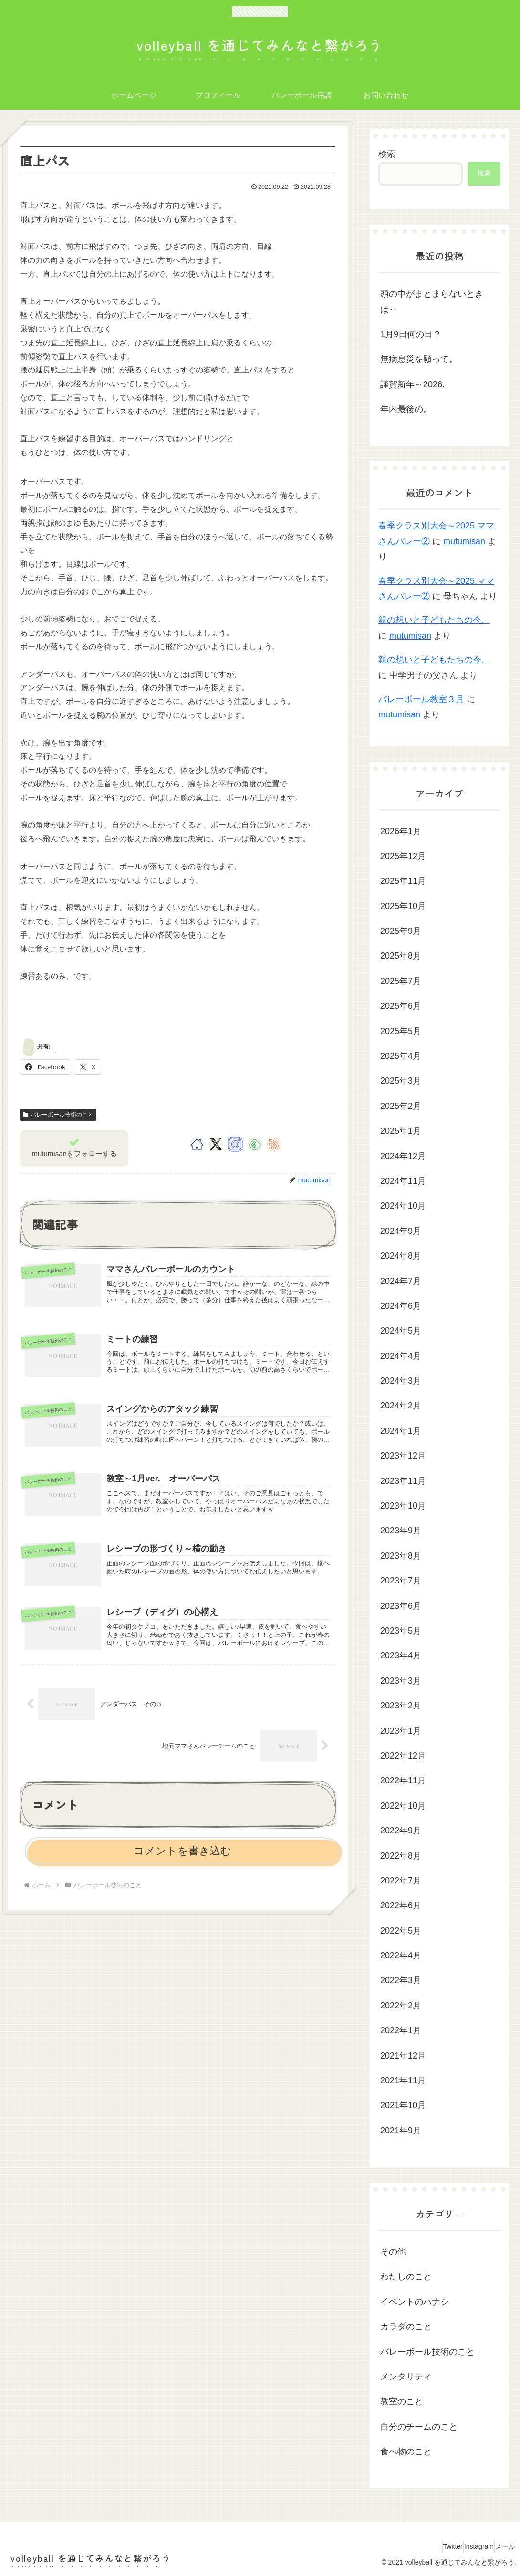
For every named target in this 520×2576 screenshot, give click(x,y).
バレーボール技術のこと (58, 1114)
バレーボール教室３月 (421, 699)
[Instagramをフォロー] (235, 1144)
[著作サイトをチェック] (197, 1144)
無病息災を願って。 (419, 359)
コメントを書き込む (182, 1881)
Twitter (431, 2546)
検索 (386, 154)
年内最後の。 (406, 409)
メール (501, 2546)
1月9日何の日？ (410, 334)
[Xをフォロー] (215, 1144)
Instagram (466, 2546)
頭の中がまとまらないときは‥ (431, 301)
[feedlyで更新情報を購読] (254, 1144)
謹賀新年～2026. (412, 384)
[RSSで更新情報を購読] (273, 1144)
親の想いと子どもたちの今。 (434, 620)
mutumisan (464, 541)
